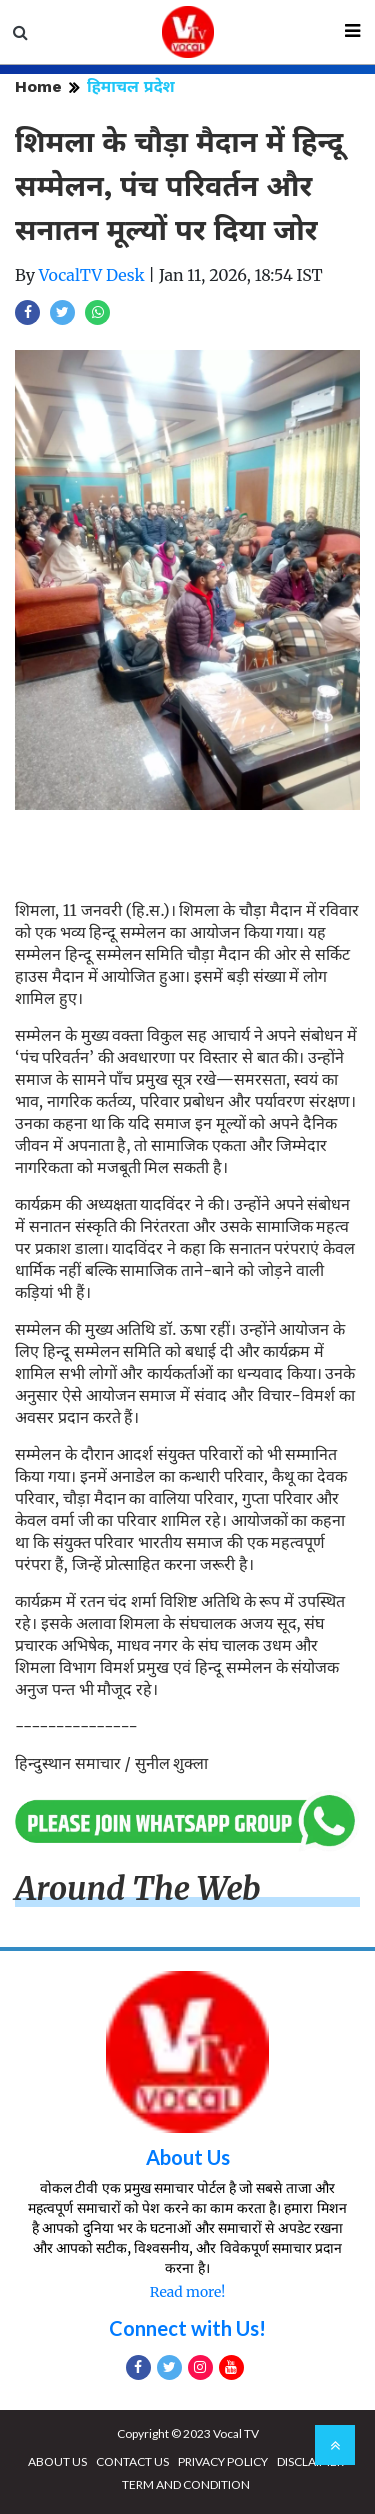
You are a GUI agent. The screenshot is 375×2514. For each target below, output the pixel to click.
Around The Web (138, 1889)
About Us (188, 2157)
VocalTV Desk (92, 275)
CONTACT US (132, 2461)
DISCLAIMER (310, 2461)
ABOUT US (57, 2461)
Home (38, 86)
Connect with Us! (187, 2328)
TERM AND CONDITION (186, 2484)
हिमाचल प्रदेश (131, 86)
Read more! (187, 2292)
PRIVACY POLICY (223, 2461)
